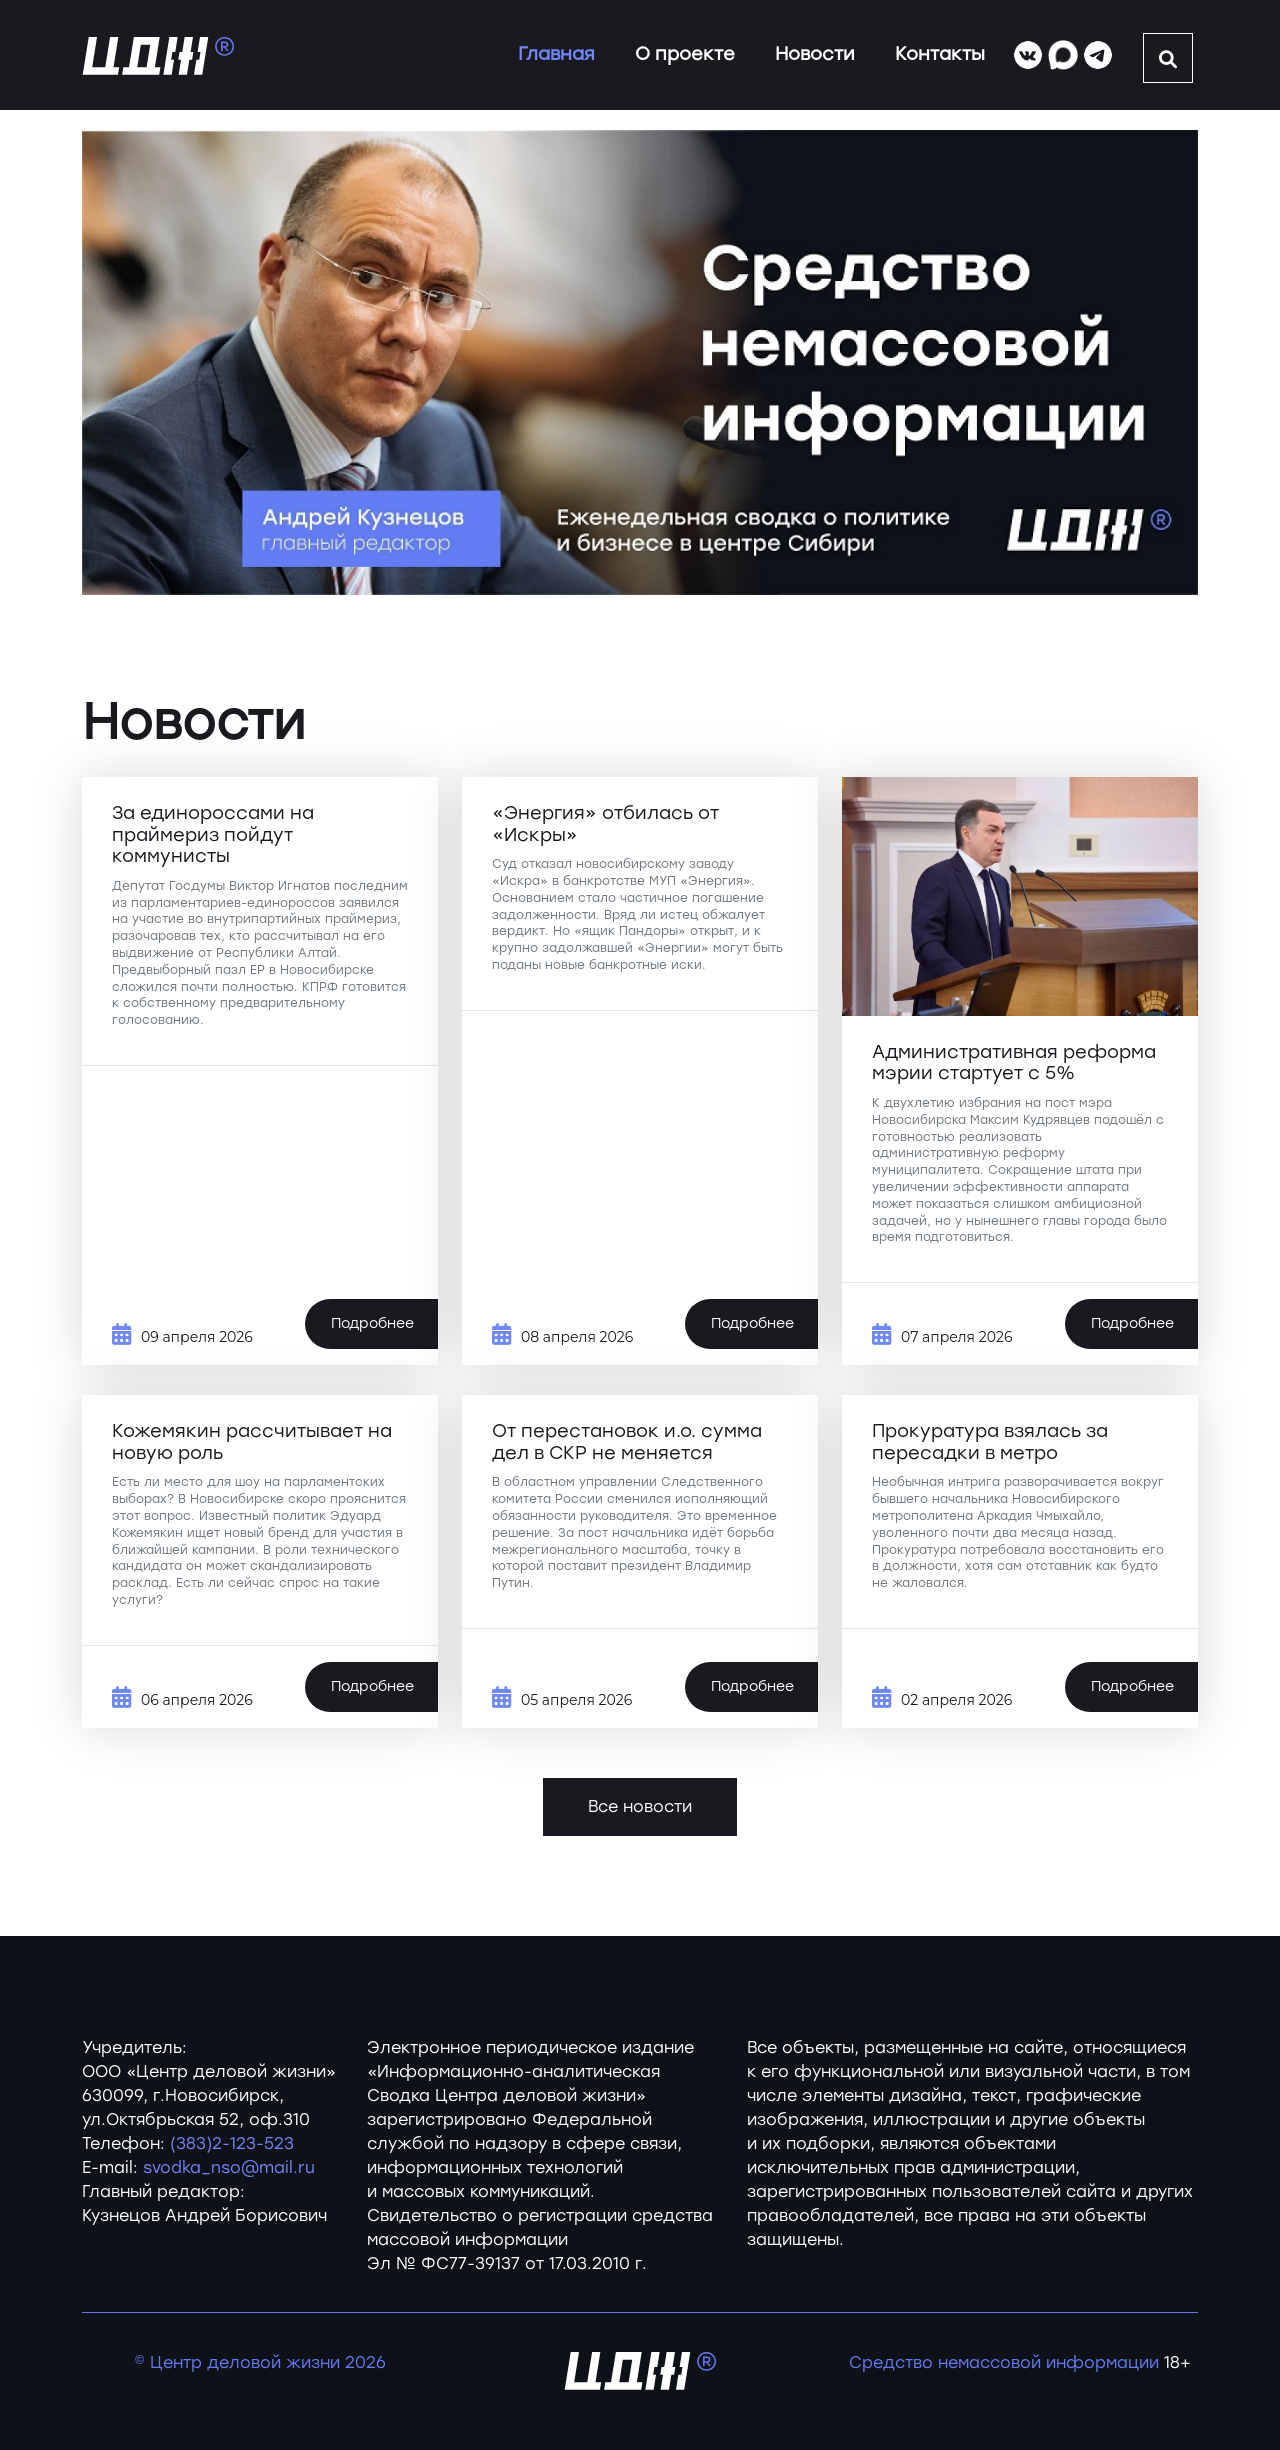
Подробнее (372, 1323)
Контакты (940, 54)
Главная (556, 54)
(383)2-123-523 (232, 2143)
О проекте (685, 54)
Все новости (640, 1806)
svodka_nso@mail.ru (229, 2167)
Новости (815, 54)
